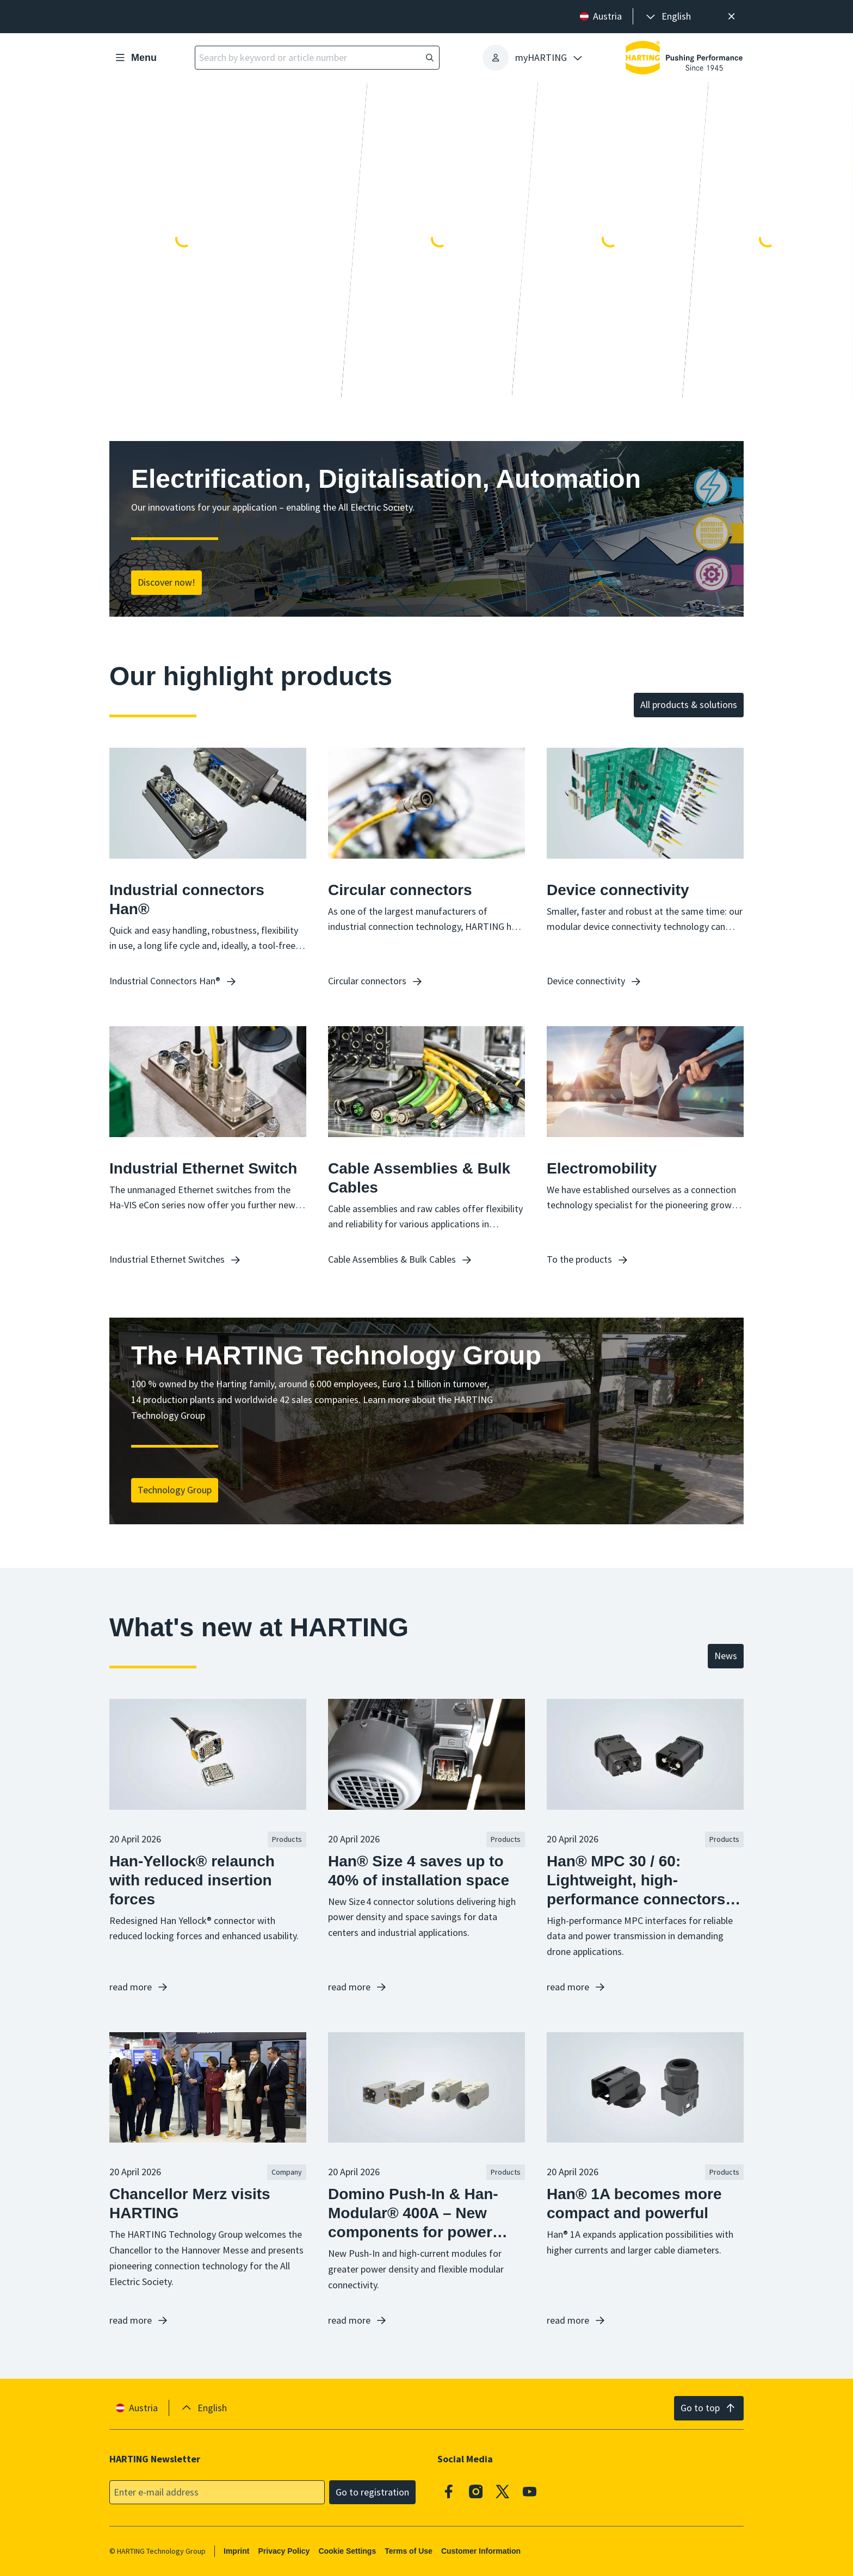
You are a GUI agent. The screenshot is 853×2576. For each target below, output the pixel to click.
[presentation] (667, 16)
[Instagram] (476, 2491)
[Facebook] (448, 2491)
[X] (502, 2491)
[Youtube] (529, 2491)
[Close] (731, 16)
